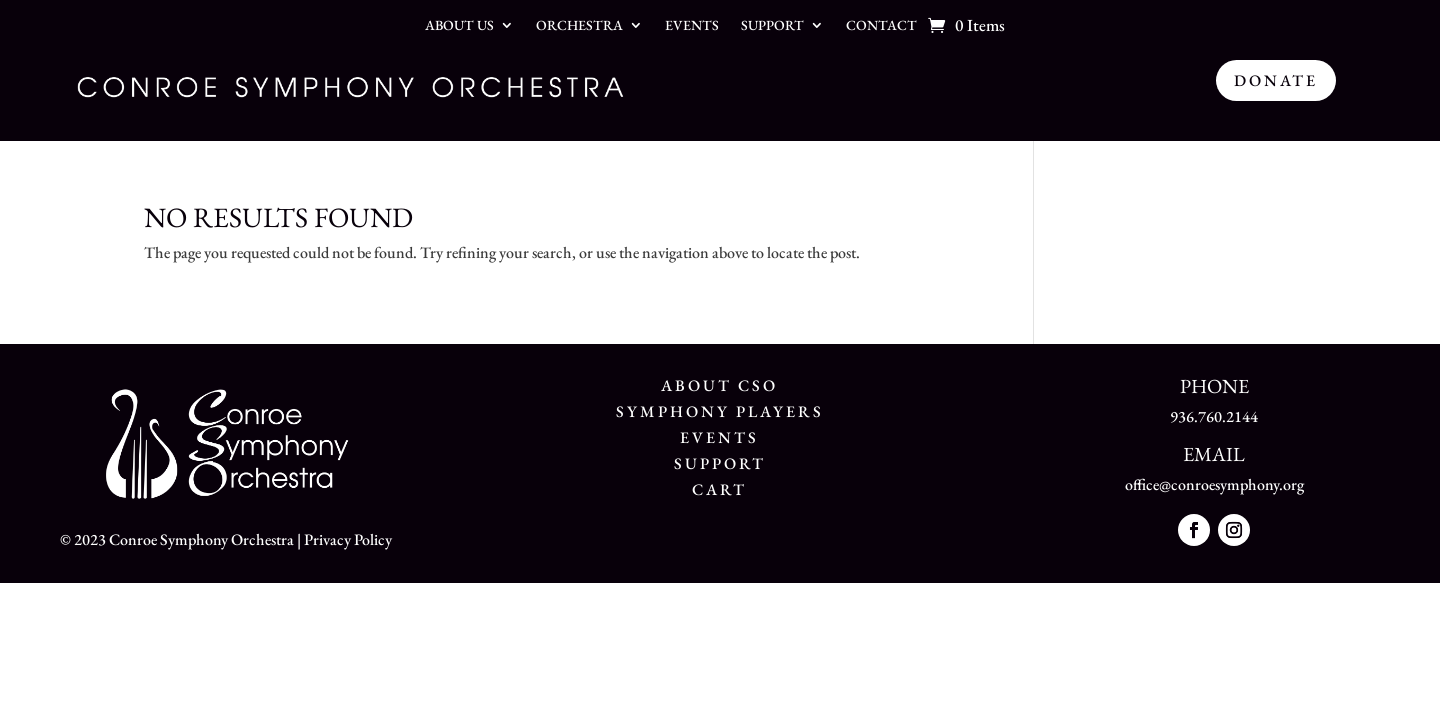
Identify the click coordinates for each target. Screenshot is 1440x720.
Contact (881, 26)
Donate (1276, 80)
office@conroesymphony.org (1214, 484)
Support (772, 26)
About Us (459, 26)
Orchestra (579, 26)
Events (692, 26)
